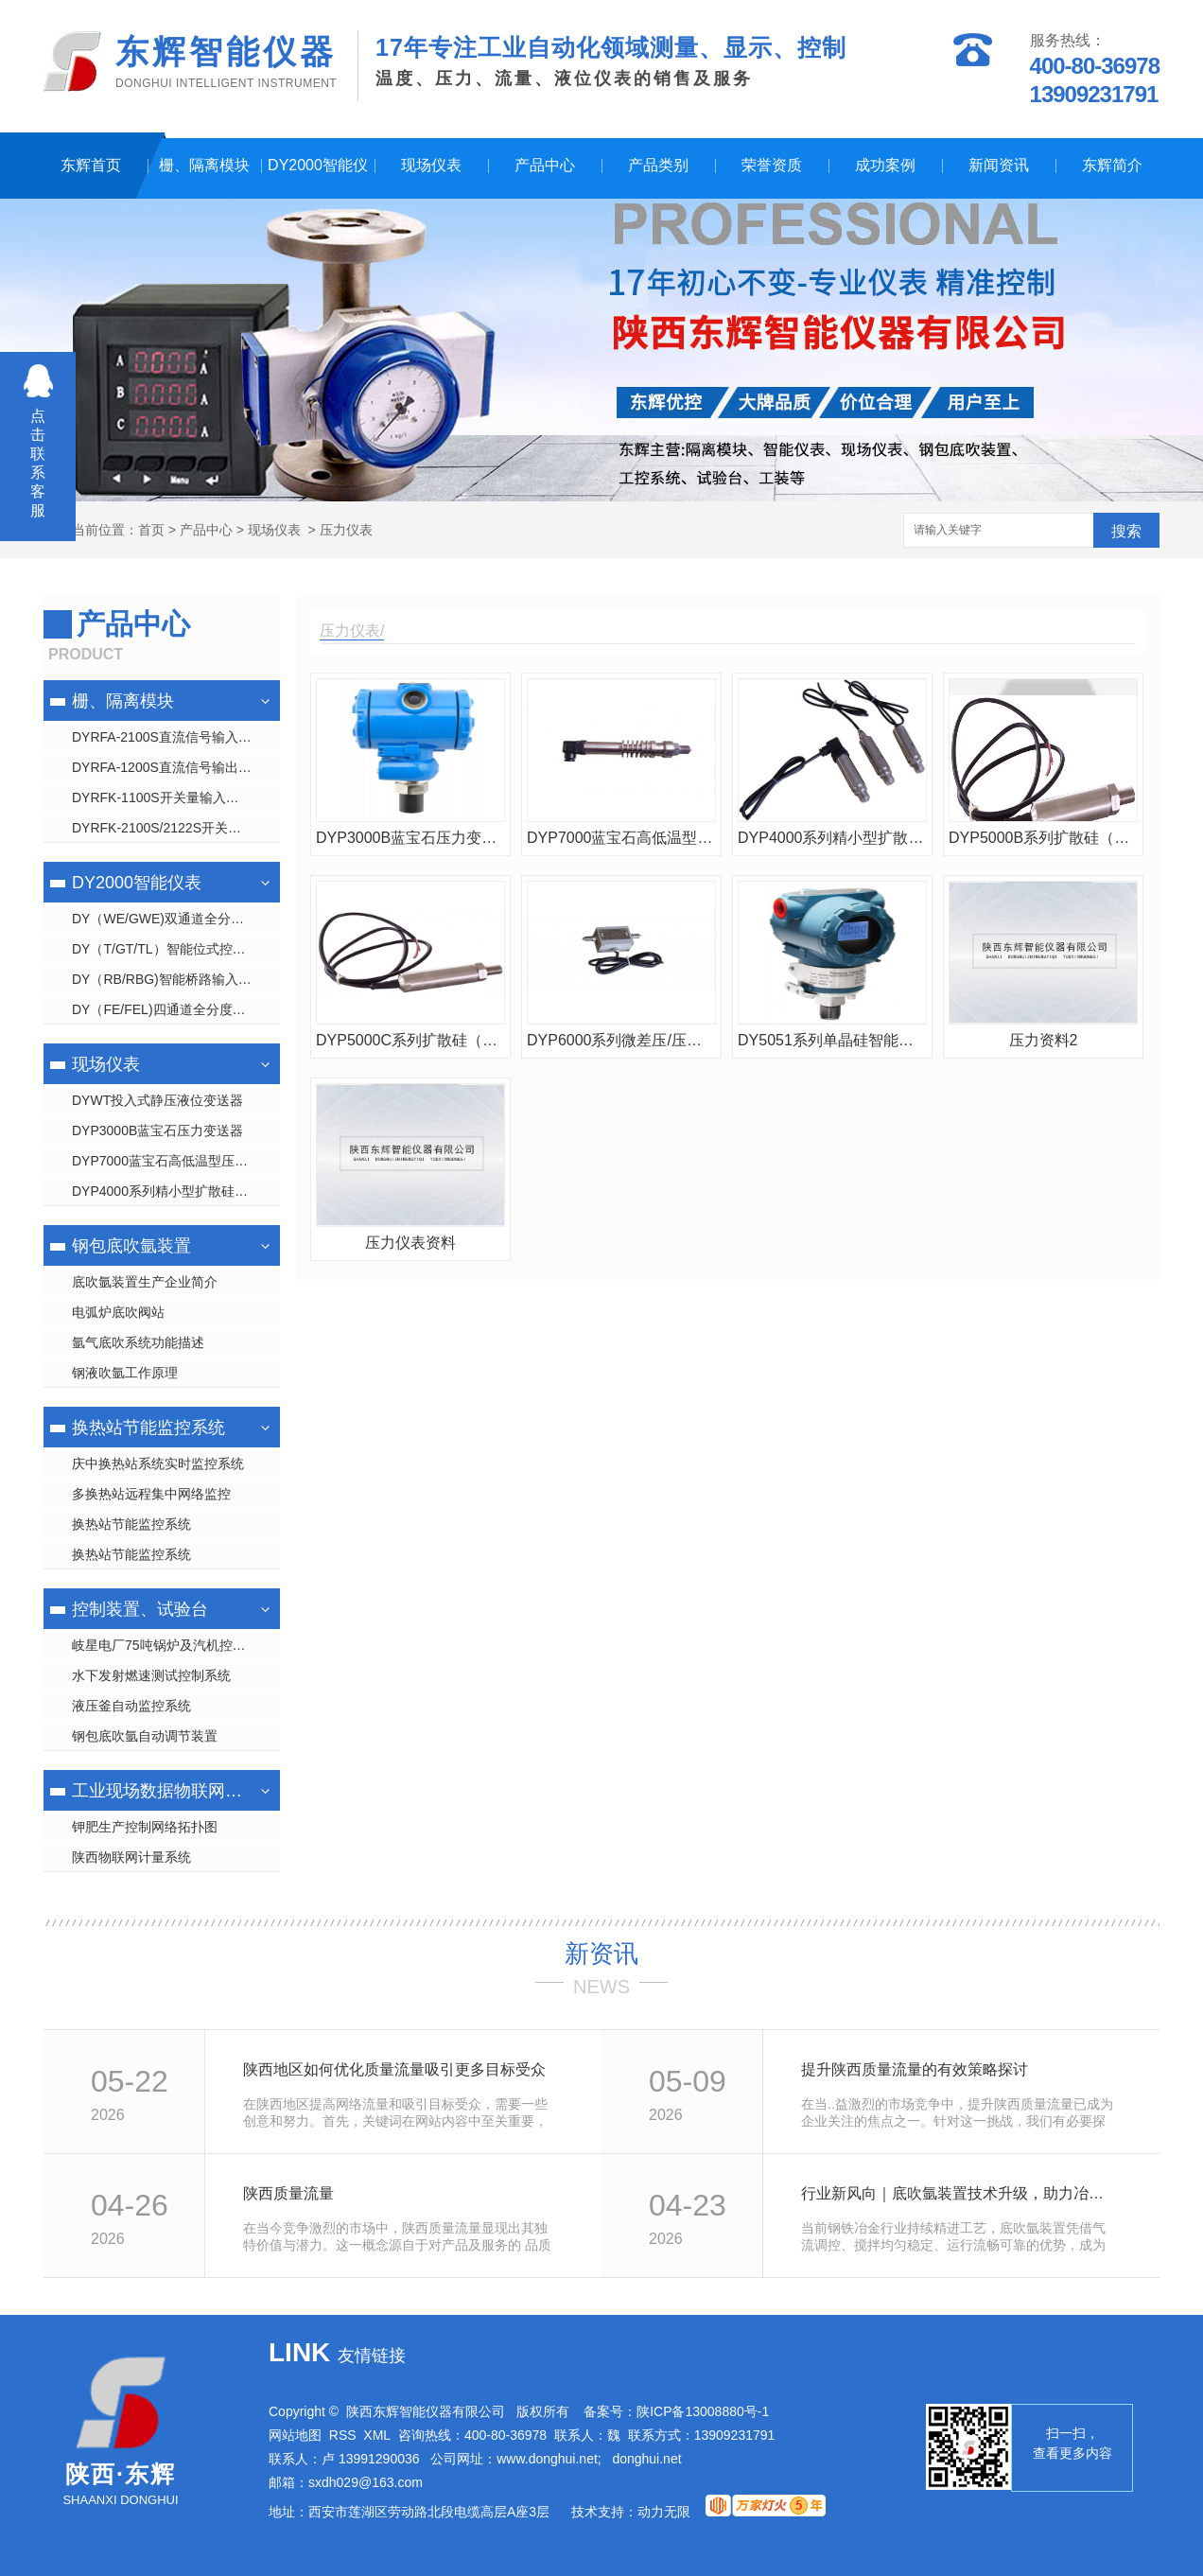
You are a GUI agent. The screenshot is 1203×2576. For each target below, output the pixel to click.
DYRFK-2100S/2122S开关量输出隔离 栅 (176, 827)
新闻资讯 (998, 165)
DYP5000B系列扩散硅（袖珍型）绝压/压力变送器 (1043, 838)
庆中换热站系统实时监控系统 (158, 1463)
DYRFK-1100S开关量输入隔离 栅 (170, 797)
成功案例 (885, 165)
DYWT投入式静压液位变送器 (157, 1100)
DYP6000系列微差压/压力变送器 (621, 1040)
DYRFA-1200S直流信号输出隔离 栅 (176, 767)
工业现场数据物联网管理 (159, 1790)
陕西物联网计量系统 (131, 1857)
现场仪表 (431, 165)
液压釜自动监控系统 (131, 1705)
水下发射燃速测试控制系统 (151, 1675)
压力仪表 (346, 529)
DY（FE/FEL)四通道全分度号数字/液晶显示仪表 (176, 1009)
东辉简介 (1112, 165)
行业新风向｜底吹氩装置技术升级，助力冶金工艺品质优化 (959, 2193)
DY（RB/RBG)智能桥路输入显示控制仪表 (176, 979)
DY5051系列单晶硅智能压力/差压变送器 (832, 1040)
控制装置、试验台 (140, 1609)
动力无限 (663, 2511)
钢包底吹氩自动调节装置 (145, 1736)
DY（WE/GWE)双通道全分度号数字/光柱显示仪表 (176, 918)
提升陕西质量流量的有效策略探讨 (914, 2069)
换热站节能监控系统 (148, 1427)
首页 (151, 529)
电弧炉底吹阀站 (118, 1312)
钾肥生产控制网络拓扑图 (145, 1826)
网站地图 (295, 2435)
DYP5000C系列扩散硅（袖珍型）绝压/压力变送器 (410, 1040)
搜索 (1126, 531)
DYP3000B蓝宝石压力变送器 (157, 1130)
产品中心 (544, 165)
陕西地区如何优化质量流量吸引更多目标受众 (394, 2069)
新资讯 (601, 1953)
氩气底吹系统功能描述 (138, 1342)
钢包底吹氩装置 (131, 1245)
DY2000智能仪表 (318, 178)
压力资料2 (1043, 1040)
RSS (343, 2435)
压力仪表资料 (410, 1243)
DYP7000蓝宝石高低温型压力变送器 (176, 1160)
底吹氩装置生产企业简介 (145, 1281)
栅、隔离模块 (204, 165)
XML (377, 2435)
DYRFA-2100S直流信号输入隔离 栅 (176, 737)
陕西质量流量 (288, 2193)
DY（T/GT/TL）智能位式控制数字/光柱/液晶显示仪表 (176, 948)
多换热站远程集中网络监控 (151, 1493)
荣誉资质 (771, 165)
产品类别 (658, 165)
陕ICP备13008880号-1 (702, 2411)
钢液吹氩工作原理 (125, 1372)
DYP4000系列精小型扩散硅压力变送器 (176, 1191)
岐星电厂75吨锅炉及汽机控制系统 (172, 1645)
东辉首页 (91, 165)
